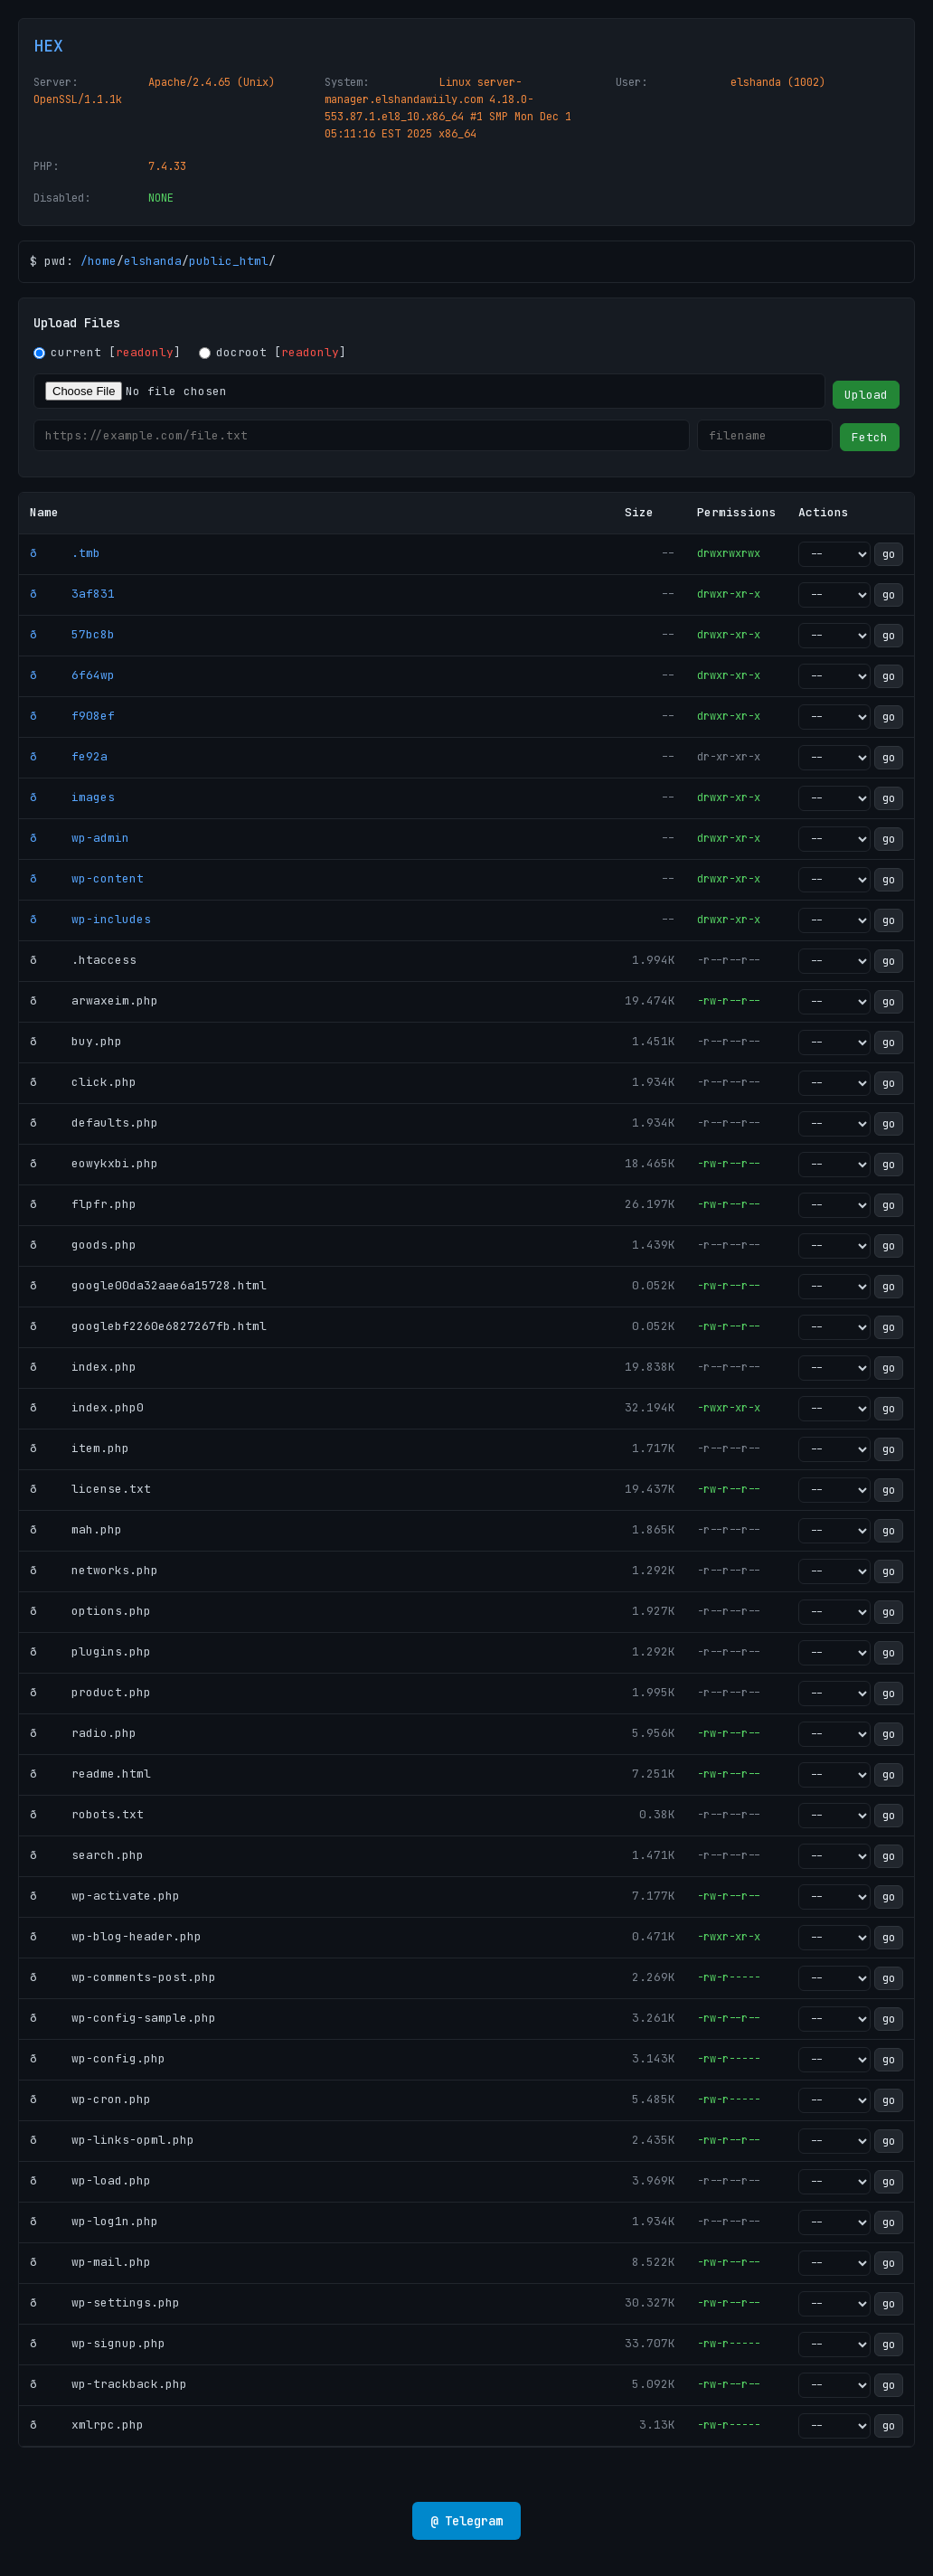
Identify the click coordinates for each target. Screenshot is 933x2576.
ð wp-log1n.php (94, 2221)
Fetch (870, 437)
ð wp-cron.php (90, 2099)
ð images (72, 797)
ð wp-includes (90, 919)
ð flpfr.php (83, 1204)
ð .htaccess (83, 959)
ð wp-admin (79, 837)
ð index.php (83, 1366)
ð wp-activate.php (105, 1895)
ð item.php (79, 1448)
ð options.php (90, 1610)
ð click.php (83, 1082)
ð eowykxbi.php (94, 1163)
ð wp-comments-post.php (123, 1977)
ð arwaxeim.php (94, 1000)
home (102, 261)
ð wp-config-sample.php (123, 2017)
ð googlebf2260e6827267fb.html (148, 1326)
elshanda (153, 261)
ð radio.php (83, 1733)
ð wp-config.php (97, 2058)
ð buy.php (76, 1041)
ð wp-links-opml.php (112, 2139)
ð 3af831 (72, 593)
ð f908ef (72, 715)
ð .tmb (65, 553)
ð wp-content (87, 878)
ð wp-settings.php (105, 2302)
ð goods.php (83, 1244)
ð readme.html (90, 1773)
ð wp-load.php (90, 2180)
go (888, 554)
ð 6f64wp (72, 675)
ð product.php (90, 1692)
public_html (229, 261)
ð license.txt (90, 1488)
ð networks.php (94, 1570)
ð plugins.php (90, 1651)
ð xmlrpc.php (87, 2424)
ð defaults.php (94, 1122)
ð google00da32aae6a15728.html (148, 1285)
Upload (866, 394)
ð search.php (87, 1855)
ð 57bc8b (72, 634)
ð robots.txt (87, 1814)
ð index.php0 (87, 1407)
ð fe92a (69, 756)
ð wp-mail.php (90, 2261)
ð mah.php (76, 1529)
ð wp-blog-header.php (116, 1936)
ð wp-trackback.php (108, 2384)
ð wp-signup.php (97, 2343)
